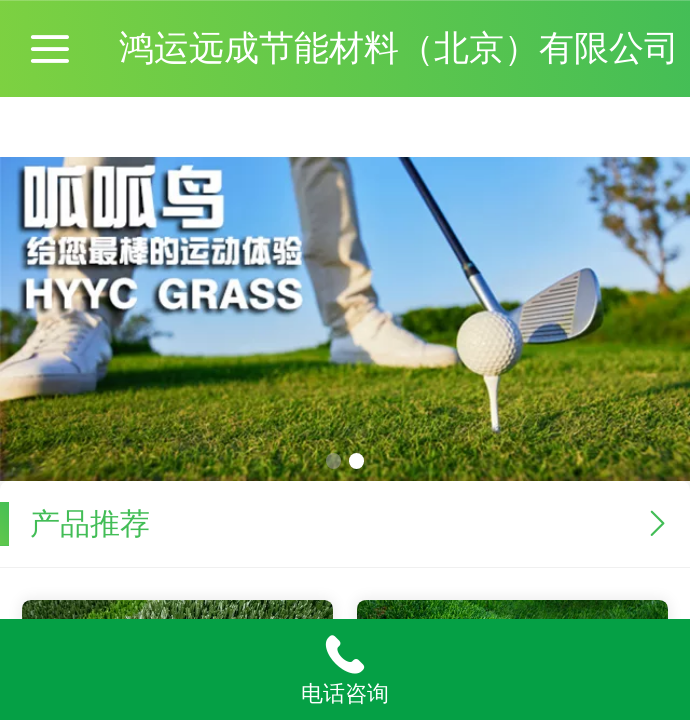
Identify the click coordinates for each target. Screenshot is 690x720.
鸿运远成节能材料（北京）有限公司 (399, 48)
